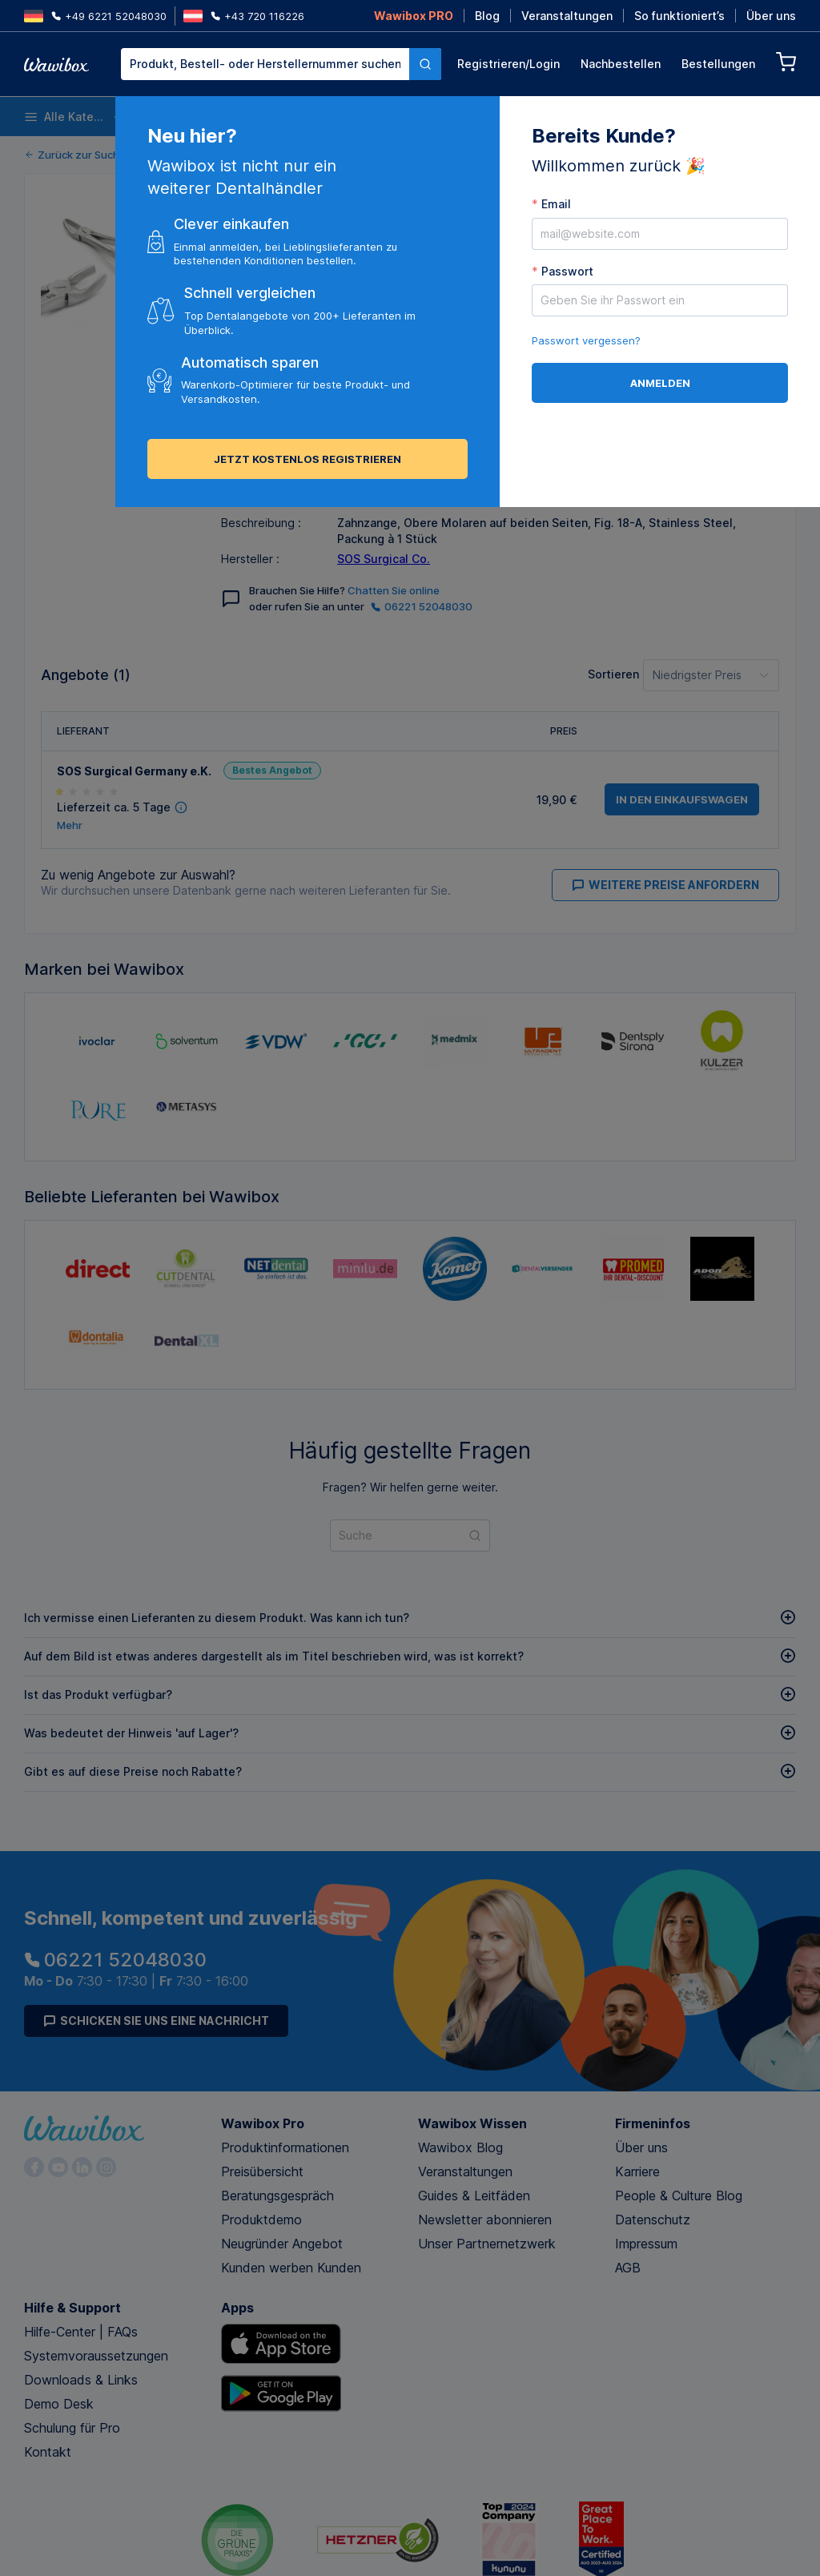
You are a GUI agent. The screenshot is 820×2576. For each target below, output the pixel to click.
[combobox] (281, 64)
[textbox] (265, 64)
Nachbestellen (621, 63)
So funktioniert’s (679, 15)
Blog (487, 15)
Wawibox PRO (413, 15)
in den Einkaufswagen (522, 432)
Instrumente (399, 116)
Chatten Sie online (394, 590)
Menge (429, 173)
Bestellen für (589, 173)
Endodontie (569, 116)
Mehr (69, 825)
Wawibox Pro (262, 2123)
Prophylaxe (653, 116)
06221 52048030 (421, 606)
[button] (465, 176)
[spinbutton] (500, 176)
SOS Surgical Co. (383, 559)
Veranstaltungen (567, 15)
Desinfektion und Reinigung (290, 116)
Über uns (771, 15)
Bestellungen (718, 63)
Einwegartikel (183, 116)
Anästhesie (486, 116)
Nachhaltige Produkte (754, 116)
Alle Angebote (278, 362)
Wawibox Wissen (472, 2123)
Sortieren (613, 674)
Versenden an (362, 402)
